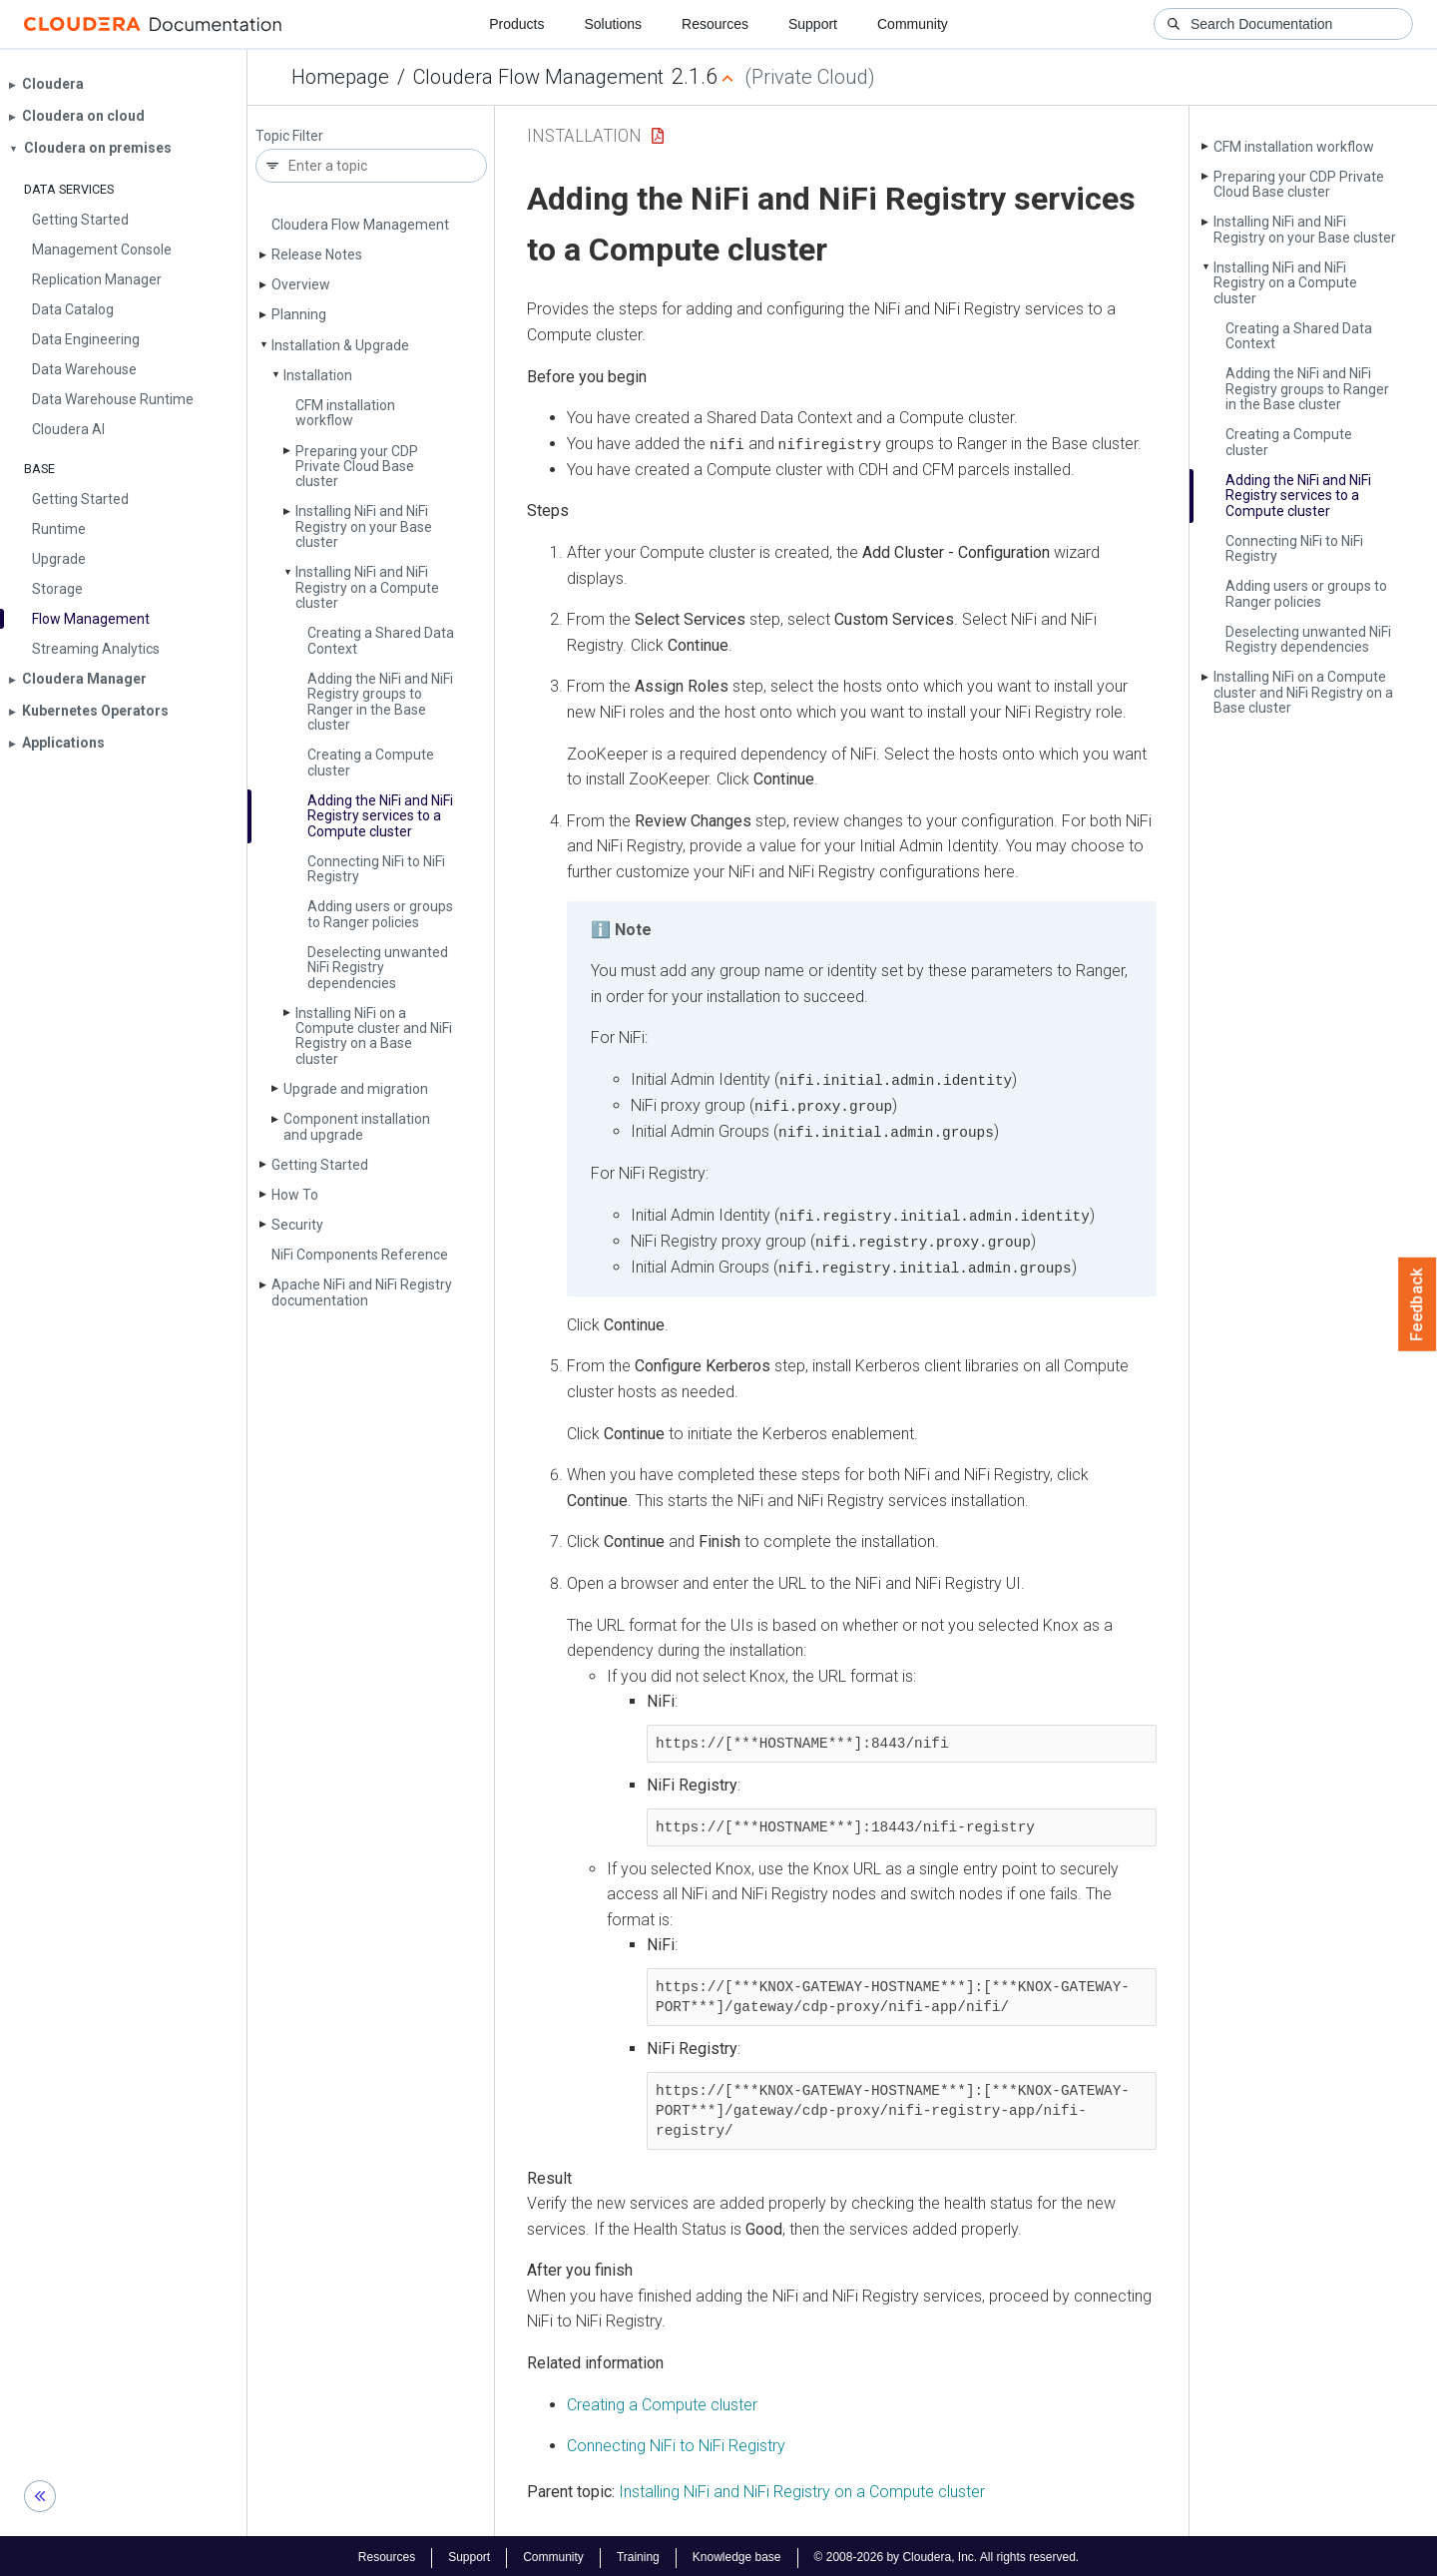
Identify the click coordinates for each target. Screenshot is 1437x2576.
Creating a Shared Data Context (380, 640)
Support (812, 24)
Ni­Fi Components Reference (359, 1255)
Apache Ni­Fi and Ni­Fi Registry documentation (361, 1292)
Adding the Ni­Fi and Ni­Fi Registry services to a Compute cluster (380, 815)
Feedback (1417, 1304)
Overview (300, 284)
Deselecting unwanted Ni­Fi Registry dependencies (377, 967)
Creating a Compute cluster (370, 762)
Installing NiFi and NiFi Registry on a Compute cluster (802, 2488)
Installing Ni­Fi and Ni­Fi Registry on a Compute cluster (367, 587)
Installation (317, 375)
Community (912, 24)
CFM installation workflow (345, 412)
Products (516, 24)
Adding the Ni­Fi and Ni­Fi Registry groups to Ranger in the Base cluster (380, 702)
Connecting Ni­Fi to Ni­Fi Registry (376, 868)
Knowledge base (737, 2554)
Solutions (613, 24)
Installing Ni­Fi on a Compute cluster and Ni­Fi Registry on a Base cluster (373, 1036)
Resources (715, 24)
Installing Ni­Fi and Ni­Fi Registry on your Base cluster (363, 526)
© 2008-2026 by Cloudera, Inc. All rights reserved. (947, 2554)
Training (638, 2554)
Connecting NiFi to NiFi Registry (676, 2442)
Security (297, 1225)
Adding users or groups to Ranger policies (380, 913)
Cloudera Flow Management (538, 77)
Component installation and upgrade (356, 1126)
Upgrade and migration (355, 1089)
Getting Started (319, 1165)
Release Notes (316, 254)
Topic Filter (289, 136)
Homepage (340, 77)
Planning (298, 314)
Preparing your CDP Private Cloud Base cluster (356, 466)
